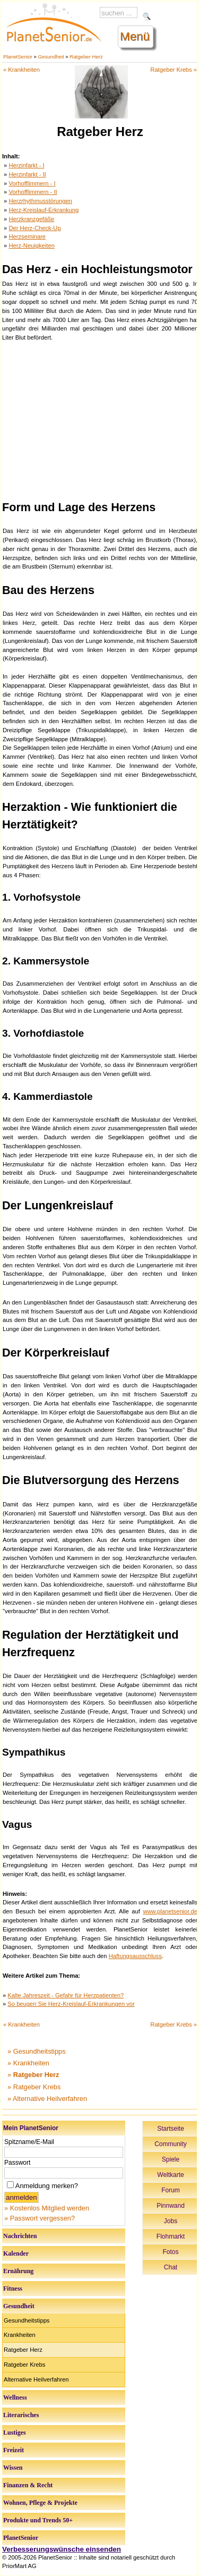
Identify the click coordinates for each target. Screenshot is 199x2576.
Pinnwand (171, 2205)
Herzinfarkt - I (26, 165)
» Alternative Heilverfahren (47, 2099)
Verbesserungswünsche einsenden (61, 2549)
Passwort (17, 2162)
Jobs (170, 2221)
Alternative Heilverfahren (36, 2379)
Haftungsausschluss (135, 1956)
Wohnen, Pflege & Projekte (40, 2502)
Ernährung (18, 2271)
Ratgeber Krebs (24, 2364)
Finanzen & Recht (28, 2485)
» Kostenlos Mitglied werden (46, 2208)
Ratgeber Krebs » (173, 69)
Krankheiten (20, 2335)
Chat (170, 2267)
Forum (170, 2190)
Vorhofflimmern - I (31, 183)
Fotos (170, 2252)
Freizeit (13, 2450)
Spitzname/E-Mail (29, 2142)
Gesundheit (51, 57)
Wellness (15, 2397)
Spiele (170, 2159)
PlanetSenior (17, 57)
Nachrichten (20, 2236)
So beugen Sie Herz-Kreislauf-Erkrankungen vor (70, 2004)
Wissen (12, 2467)
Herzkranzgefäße (31, 219)
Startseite (170, 2128)
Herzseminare (27, 236)
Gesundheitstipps (26, 2320)
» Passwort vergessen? (39, 2218)
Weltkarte (170, 2175)
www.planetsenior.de (170, 1911)
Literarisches (21, 2415)
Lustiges (14, 2432)
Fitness (12, 2288)
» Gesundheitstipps (36, 2051)
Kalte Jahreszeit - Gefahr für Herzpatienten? (65, 1995)
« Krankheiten (21, 69)
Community (170, 2144)
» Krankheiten (28, 2063)
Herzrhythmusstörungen (40, 201)
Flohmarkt (171, 2236)
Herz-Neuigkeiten (31, 245)
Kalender (16, 2253)
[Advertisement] (100, 419)
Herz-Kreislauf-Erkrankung (43, 210)
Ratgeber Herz (86, 57)
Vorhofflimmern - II (32, 192)
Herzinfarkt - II (27, 174)
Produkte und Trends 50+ (38, 2520)
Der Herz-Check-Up (34, 228)
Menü (135, 36)
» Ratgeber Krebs (33, 2087)
